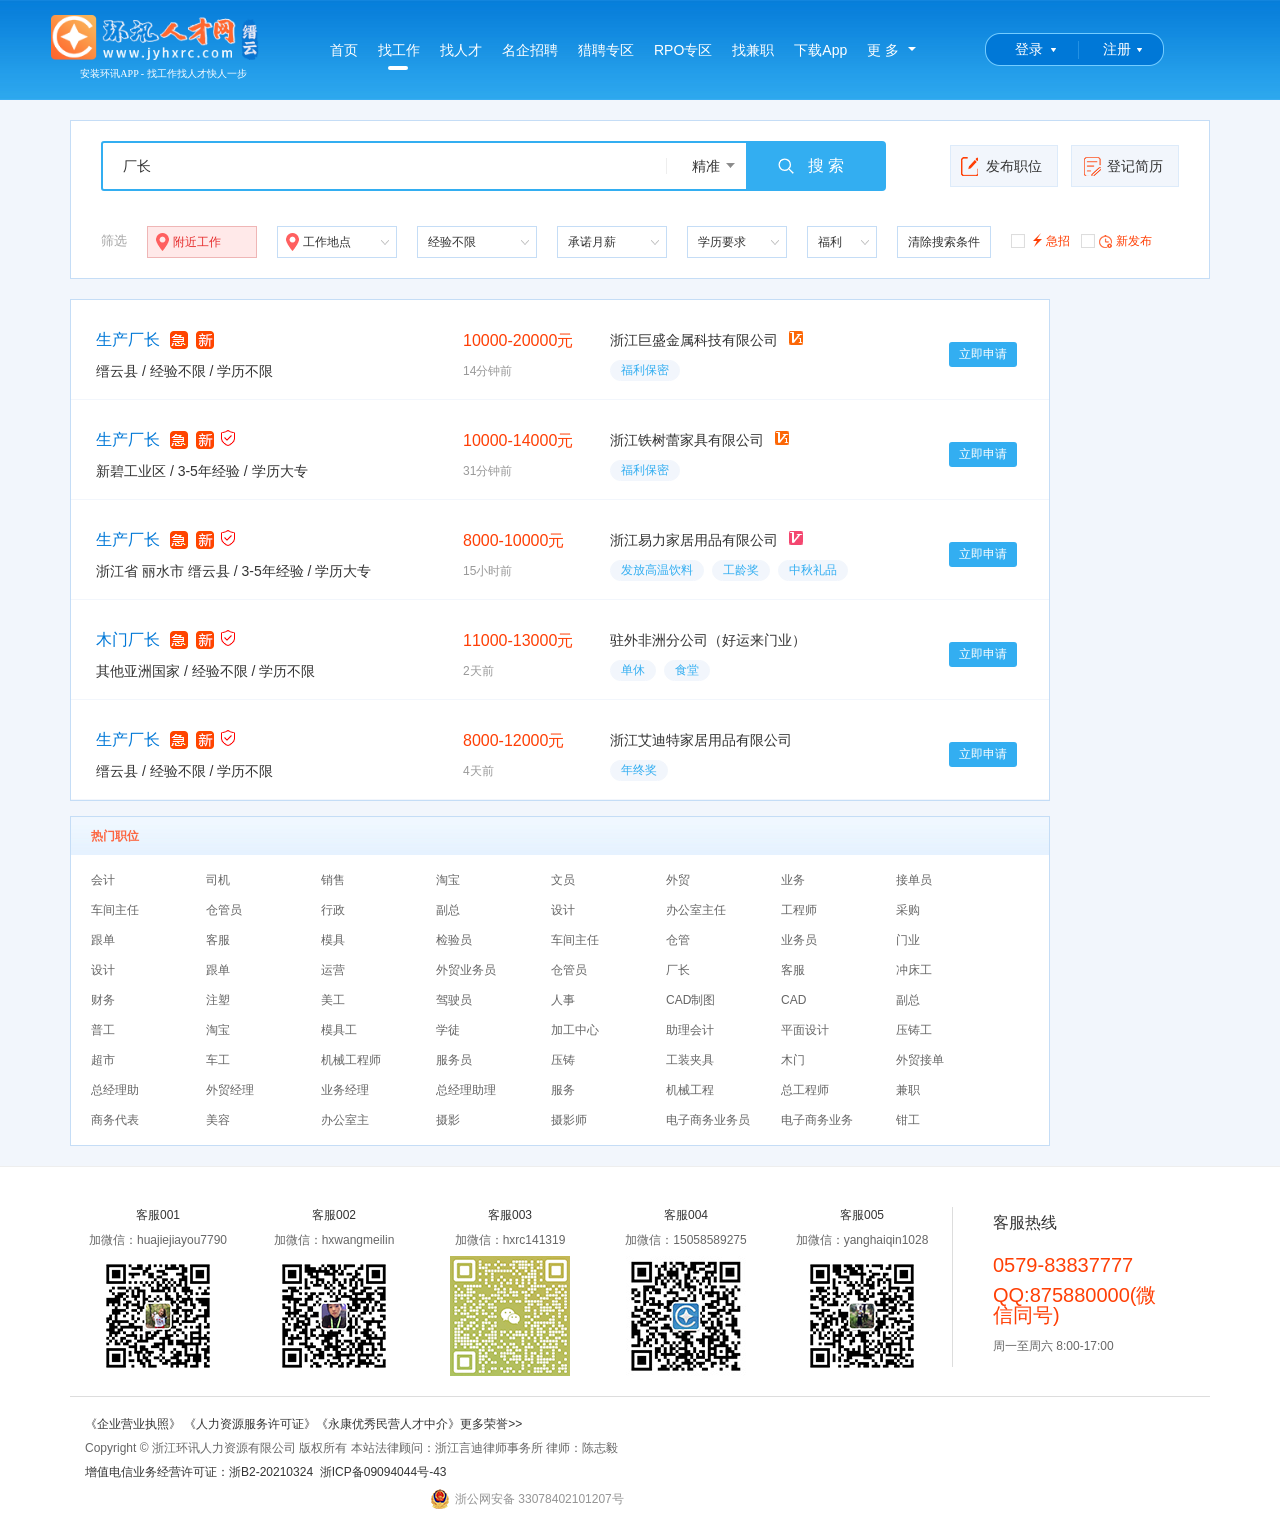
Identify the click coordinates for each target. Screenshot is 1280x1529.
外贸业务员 (466, 970)
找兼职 (753, 50)
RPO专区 (683, 50)
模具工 (339, 1030)
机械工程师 (351, 1060)
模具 (333, 940)
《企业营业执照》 (134, 1424)
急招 (1040, 239)
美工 (333, 1000)
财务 (103, 1000)
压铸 (563, 1060)
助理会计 (690, 1030)
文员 (563, 880)
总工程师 (805, 1090)
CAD (793, 1000)
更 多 (883, 50)
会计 (103, 880)
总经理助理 (466, 1090)
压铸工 (914, 1030)
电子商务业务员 (708, 1120)
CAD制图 (690, 1000)
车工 (218, 1060)
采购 (908, 910)
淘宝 (448, 880)
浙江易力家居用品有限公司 (694, 540)
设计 (563, 910)
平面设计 (805, 1030)
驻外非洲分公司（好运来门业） (708, 640)
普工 (103, 1030)
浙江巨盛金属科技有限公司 (694, 340)
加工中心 (575, 1030)
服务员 (454, 1060)
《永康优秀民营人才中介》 (388, 1424)
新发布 (1116, 240)
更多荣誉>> (491, 1424)
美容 (218, 1120)
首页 (344, 50)
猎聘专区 (606, 50)
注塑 (218, 1000)
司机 (218, 880)
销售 (333, 880)
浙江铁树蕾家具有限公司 (687, 440)
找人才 (461, 50)
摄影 (448, 1120)
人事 (563, 1000)
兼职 (908, 1090)
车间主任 (115, 910)
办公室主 (345, 1120)
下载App (820, 50)
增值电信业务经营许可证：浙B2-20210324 (199, 1472)
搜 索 (810, 166)
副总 (448, 910)
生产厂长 (128, 339)
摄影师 (569, 1120)
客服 (218, 940)
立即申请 (983, 354)
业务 (793, 880)
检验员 (454, 940)
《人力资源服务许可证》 (250, 1424)
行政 (333, 910)
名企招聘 (530, 50)
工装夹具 (690, 1060)
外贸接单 (920, 1060)
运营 (333, 970)
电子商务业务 (817, 1120)
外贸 (678, 880)
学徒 (448, 1030)
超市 (103, 1060)
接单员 (914, 880)
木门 (793, 1060)
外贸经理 (230, 1090)
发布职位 (1001, 166)
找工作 (399, 56)
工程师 (799, 910)
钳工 (908, 1120)
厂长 (678, 970)
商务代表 (115, 1120)
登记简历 (1122, 166)
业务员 (799, 940)
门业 (908, 940)
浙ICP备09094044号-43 (383, 1472)
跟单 (103, 940)
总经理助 (115, 1090)
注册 (1117, 49)
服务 (563, 1090)
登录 (1029, 49)
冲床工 (914, 970)
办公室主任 (696, 910)
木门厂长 (128, 639)
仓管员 (224, 910)
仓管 (678, 940)
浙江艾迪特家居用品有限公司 (701, 740)
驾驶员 (454, 1000)
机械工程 (690, 1090)
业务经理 (345, 1090)
